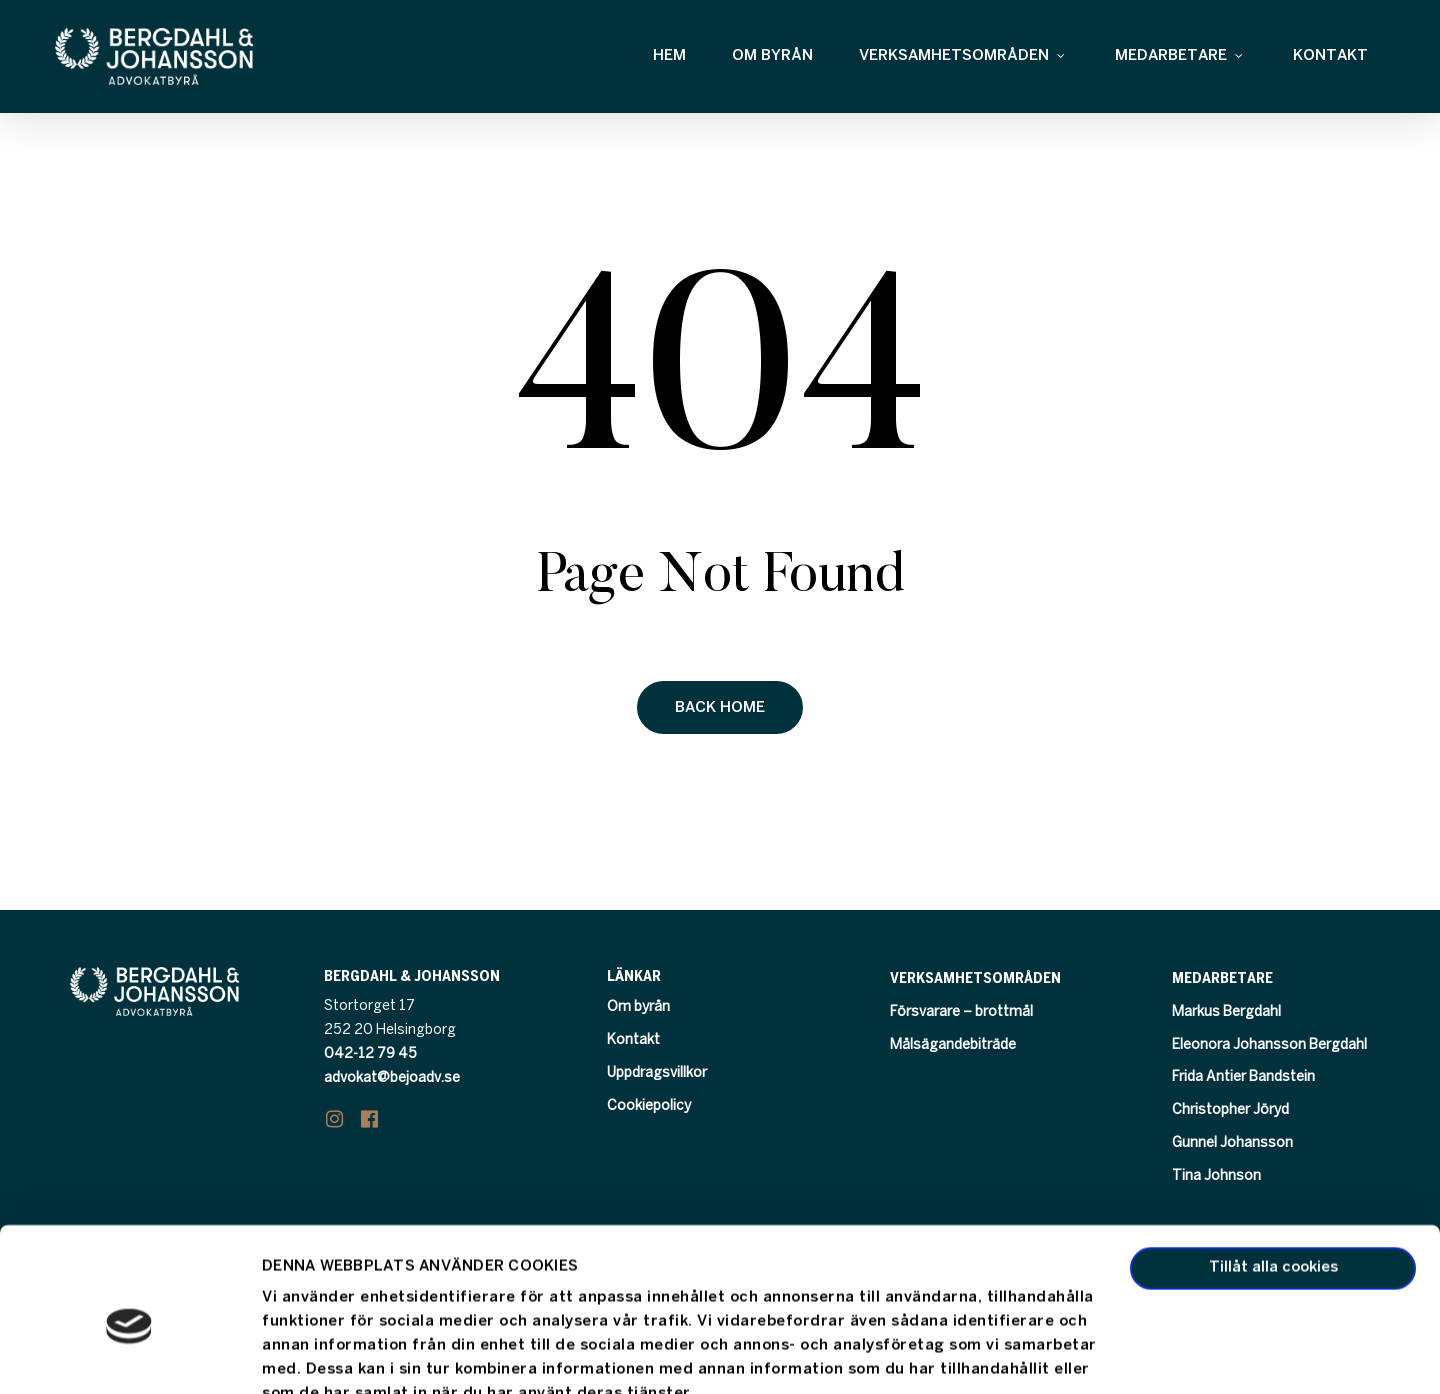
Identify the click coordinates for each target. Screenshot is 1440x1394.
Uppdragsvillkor (657, 1073)
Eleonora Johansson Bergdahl (1269, 1045)
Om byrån (638, 1007)
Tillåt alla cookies (1273, 1174)
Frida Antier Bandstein (1243, 1077)
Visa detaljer (306, 1354)
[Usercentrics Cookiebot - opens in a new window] (129, 1355)
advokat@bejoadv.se (392, 1078)
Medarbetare (1222, 979)
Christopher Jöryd (1230, 1110)
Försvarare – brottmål (961, 1012)
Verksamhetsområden (975, 979)
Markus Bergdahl (1226, 1012)
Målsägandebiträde (953, 1045)
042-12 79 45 (370, 1054)
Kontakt (633, 1040)
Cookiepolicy (649, 1106)
